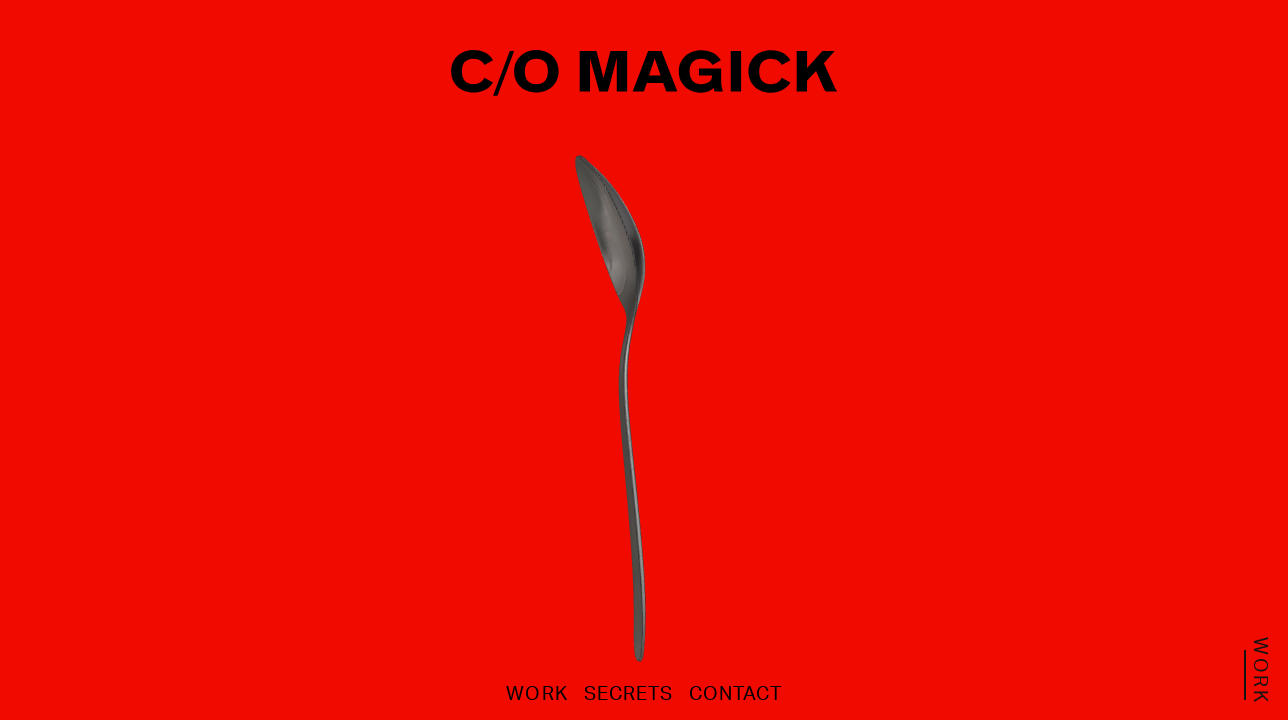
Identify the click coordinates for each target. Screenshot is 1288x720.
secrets (628, 693)
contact (735, 693)
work (536, 693)
